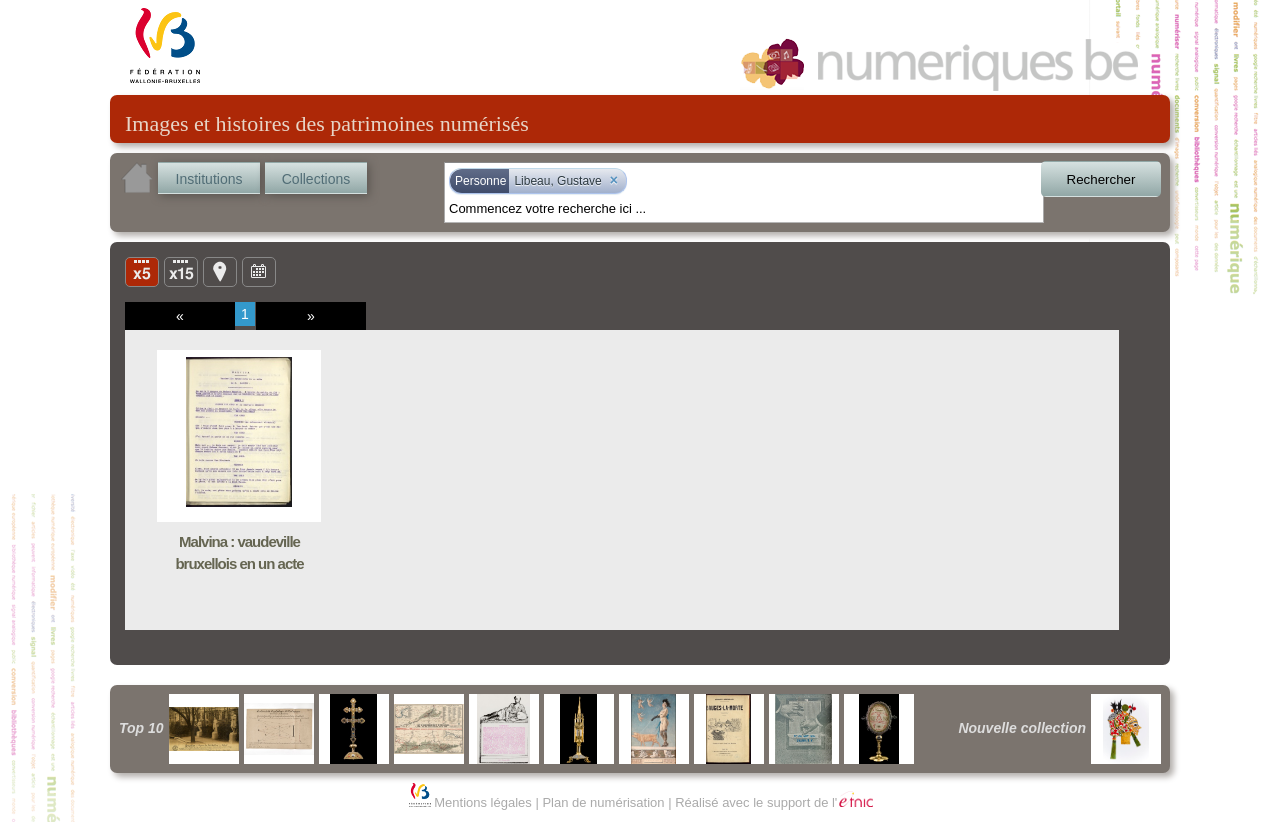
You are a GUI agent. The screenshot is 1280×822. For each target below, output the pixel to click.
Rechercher (1101, 179)
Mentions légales (483, 802)
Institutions (209, 179)
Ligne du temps (259, 271)
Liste (181, 271)
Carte (220, 271)
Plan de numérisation (603, 802)
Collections (316, 179)
